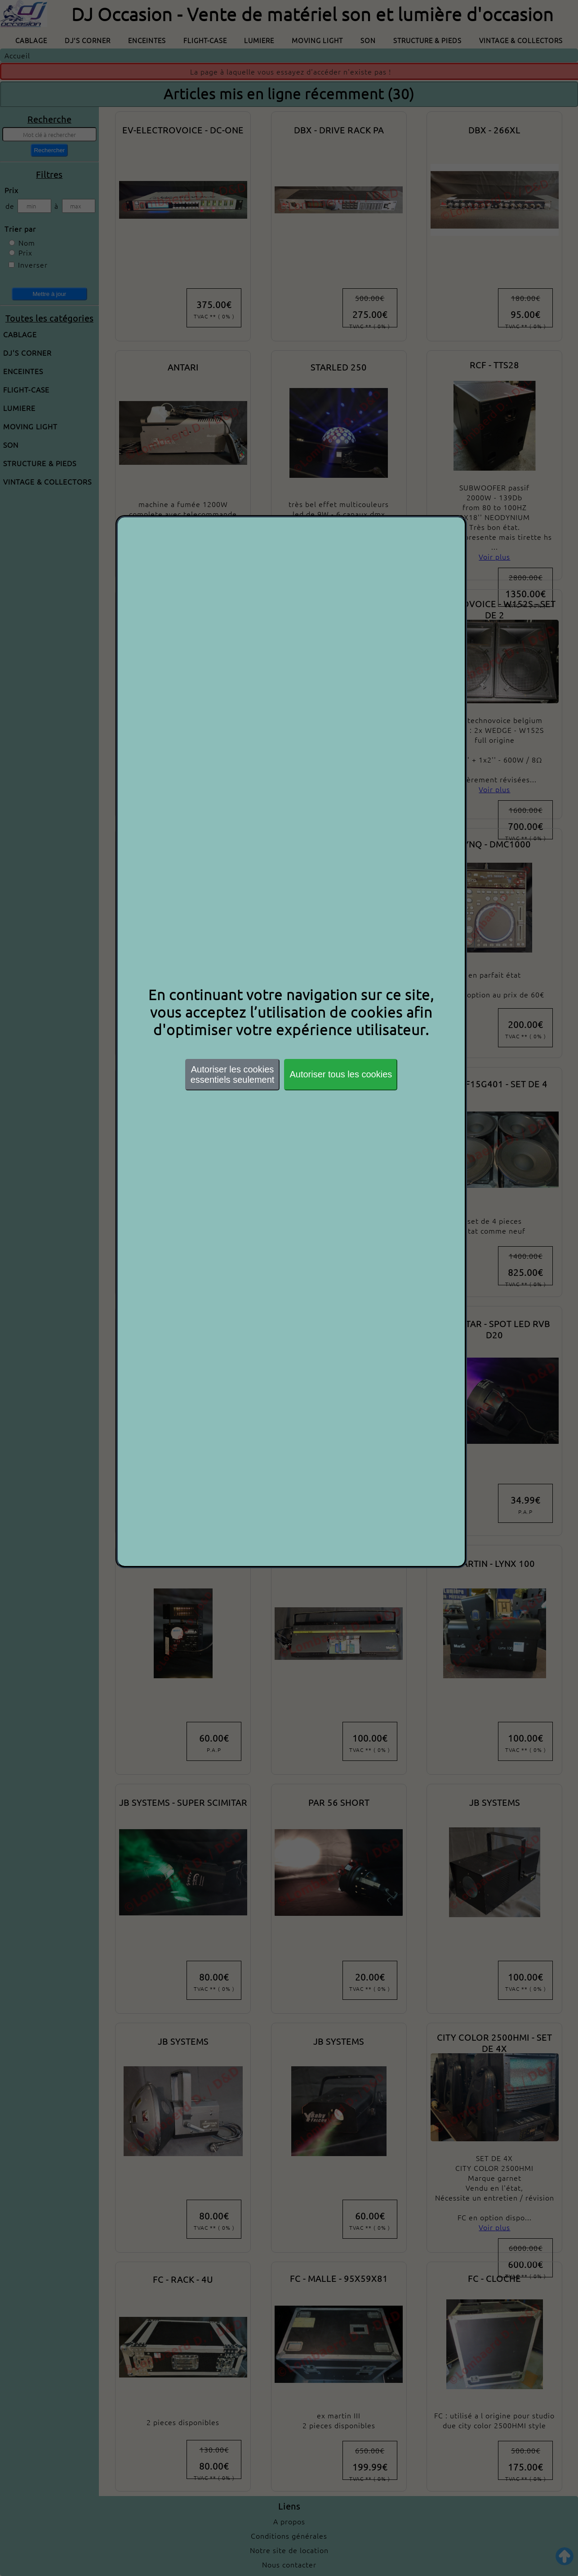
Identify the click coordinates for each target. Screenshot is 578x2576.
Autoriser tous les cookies (340, 1074)
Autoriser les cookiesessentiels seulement (233, 1074)
